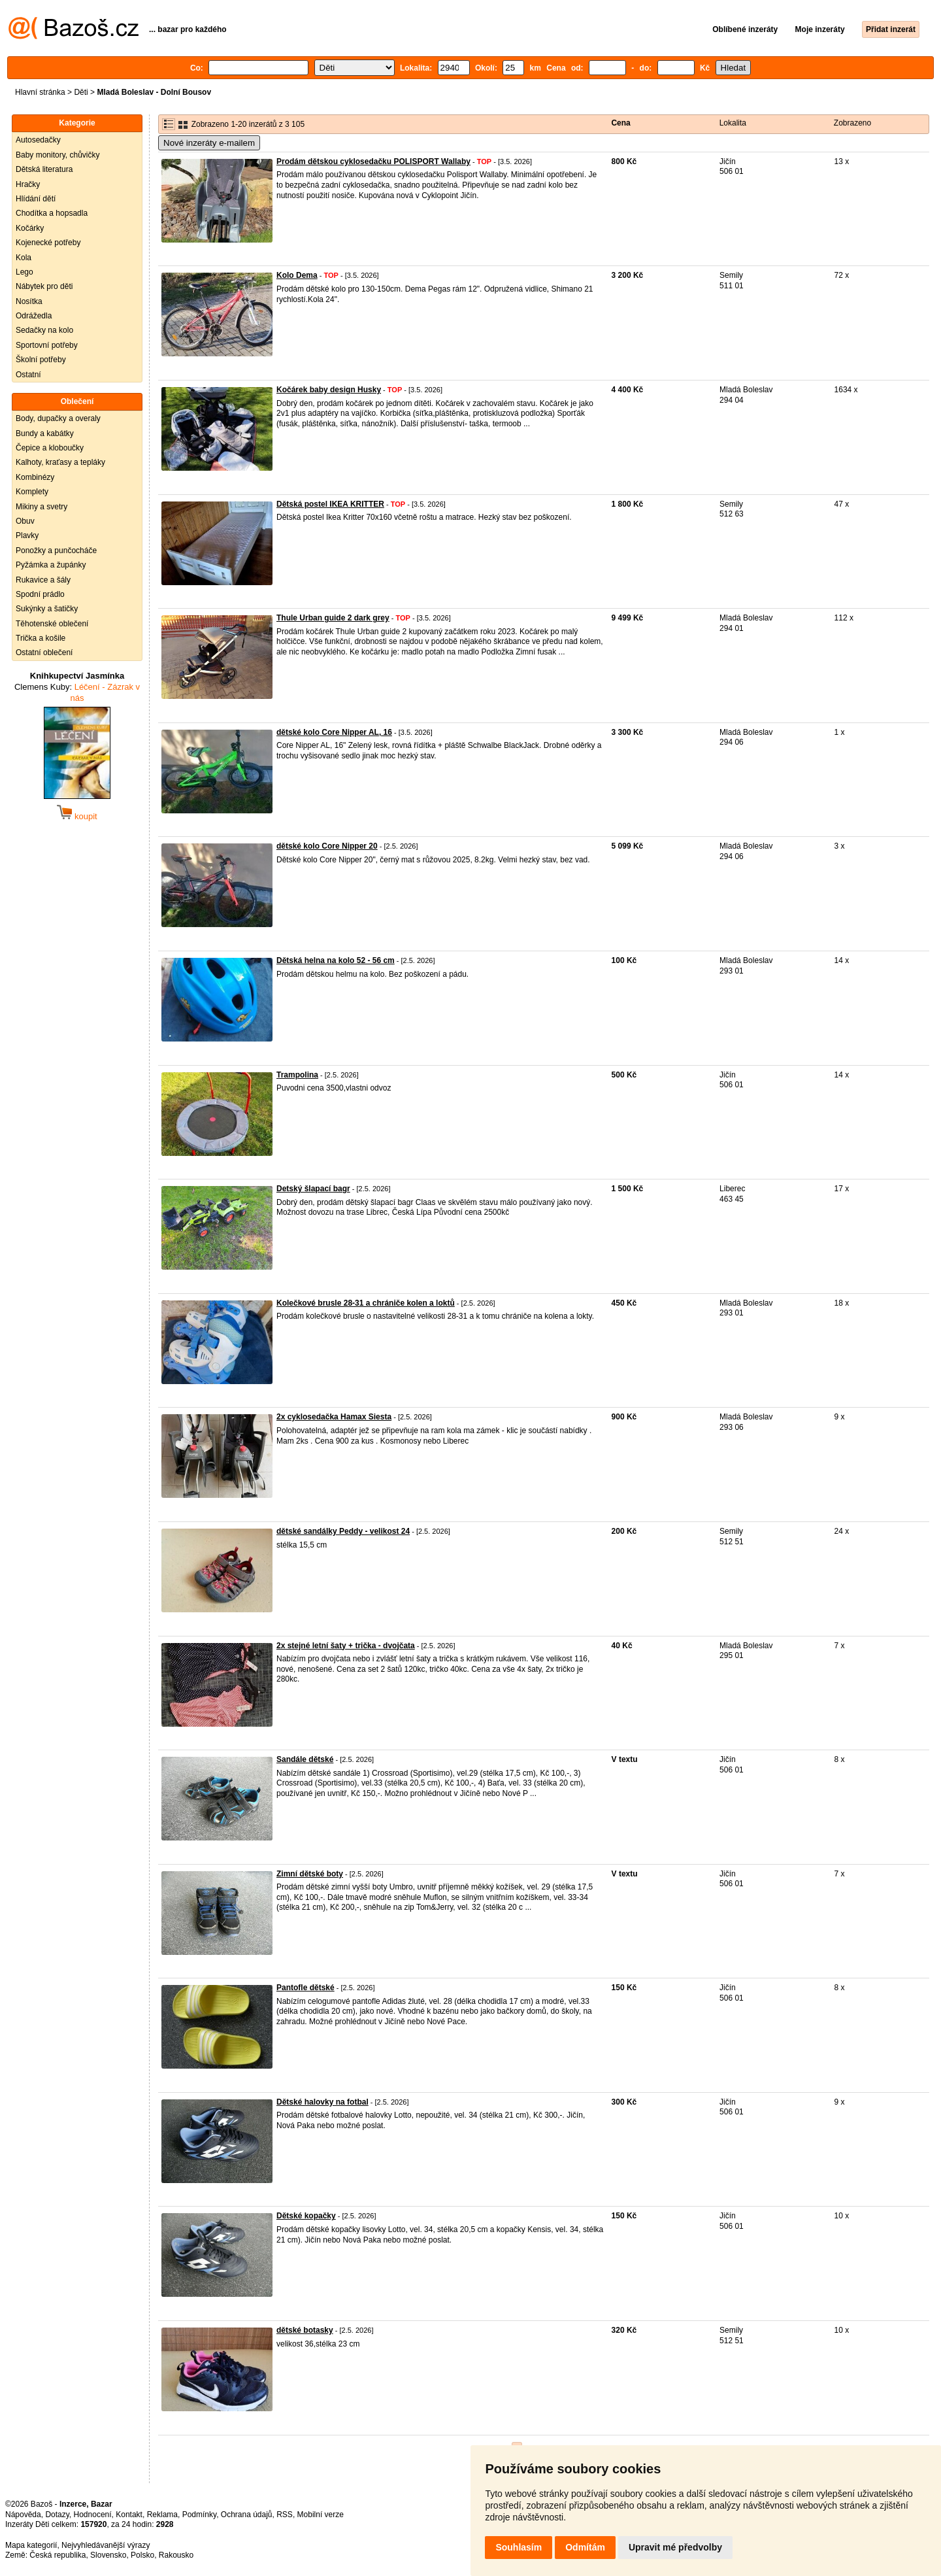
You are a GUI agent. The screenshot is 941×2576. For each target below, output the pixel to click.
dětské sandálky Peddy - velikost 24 (343, 1531)
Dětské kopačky (306, 2215)
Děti (81, 92)
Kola (23, 257)
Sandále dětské (304, 1759)
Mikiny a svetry (41, 506)
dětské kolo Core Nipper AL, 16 (334, 732)
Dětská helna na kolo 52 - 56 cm (335, 960)
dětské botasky (304, 2330)
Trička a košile (40, 638)
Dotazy (57, 2514)
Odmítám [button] (585, 2547)
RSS (284, 2514)
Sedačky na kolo (44, 330)
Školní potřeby (41, 359)
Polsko (142, 2555)
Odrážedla (34, 315)
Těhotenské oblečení (52, 623)
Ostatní (28, 374)
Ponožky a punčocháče (56, 550)
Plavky (27, 535)
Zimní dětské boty (309, 1873)
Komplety (32, 491)
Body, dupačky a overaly (58, 418)
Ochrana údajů (246, 2514)
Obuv (25, 521)
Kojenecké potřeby (48, 242)
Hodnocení (93, 2514)
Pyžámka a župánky (51, 564)
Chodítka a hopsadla (52, 213)
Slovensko (108, 2555)
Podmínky (199, 2514)
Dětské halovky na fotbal (322, 2102)
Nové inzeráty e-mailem (209, 143)
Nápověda (23, 2514)
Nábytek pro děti (44, 286)
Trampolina (297, 1074)
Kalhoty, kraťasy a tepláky (60, 462)
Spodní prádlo (40, 594)
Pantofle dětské (305, 1987)
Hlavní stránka (40, 92)
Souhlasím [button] (518, 2547)
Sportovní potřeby (47, 345)
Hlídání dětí (36, 198)
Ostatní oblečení (44, 652)
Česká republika (57, 2555)
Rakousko (176, 2555)
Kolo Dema (297, 275)
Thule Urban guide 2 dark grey (332, 617)
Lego (24, 272)
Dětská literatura (44, 169)
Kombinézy (35, 477)
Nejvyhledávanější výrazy (105, 2545)
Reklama (162, 2514)
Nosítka (29, 301)
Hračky (28, 184)
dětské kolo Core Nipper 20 (327, 846)
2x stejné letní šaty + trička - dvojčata (345, 1645)
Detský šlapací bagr (313, 1188)
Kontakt (129, 2514)
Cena (620, 122)
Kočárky (30, 228)
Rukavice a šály (43, 580)
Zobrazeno (852, 122)
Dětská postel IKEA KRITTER (330, 504)
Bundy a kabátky (45, 433)
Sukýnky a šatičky (47, 608)
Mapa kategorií (31, 2545)
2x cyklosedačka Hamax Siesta (333, 1416)
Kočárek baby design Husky (328, 389)
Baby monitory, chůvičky (58, 155)
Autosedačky (38, 139)
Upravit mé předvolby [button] (675, 2547)
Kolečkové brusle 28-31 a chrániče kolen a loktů (365, 1303)
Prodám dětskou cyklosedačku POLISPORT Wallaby (373, 161)
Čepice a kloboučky (50, 447)
